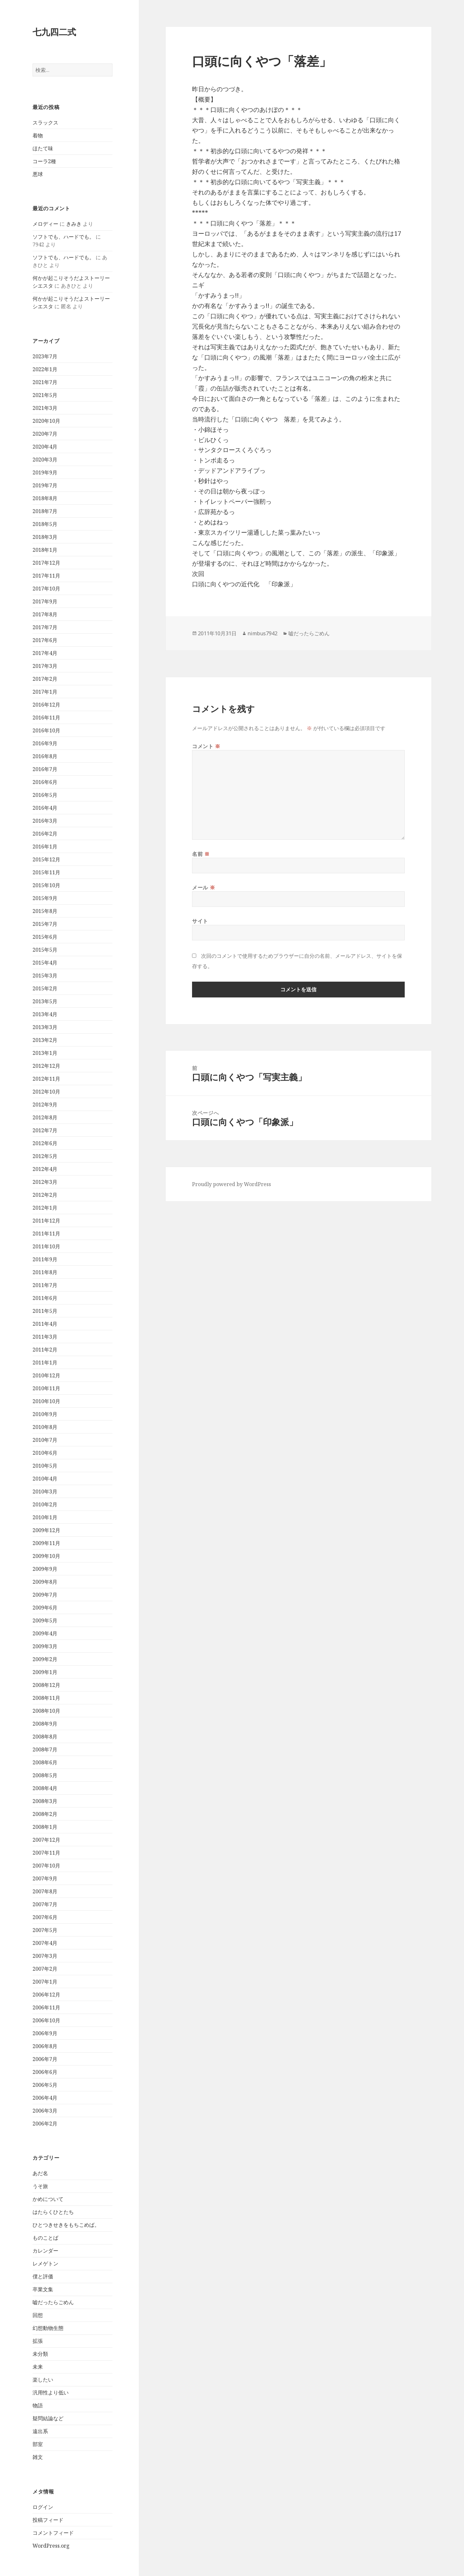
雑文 (38, 2457)
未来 (38, 2366)
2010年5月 (45, 1465)
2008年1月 (45, 1826)
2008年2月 (45, 1814)
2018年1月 (45, 549)
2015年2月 (45, 988)
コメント (206, 746)
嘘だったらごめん (53, 2302)
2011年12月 (46, 1220)
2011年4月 (45, 1323)
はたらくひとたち (53, 2211)
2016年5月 (45, 794)
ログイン (43, 2507)
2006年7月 (45, 2059)
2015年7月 (45, 923)
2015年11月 (46, 872)
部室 (38, 2444)
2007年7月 (45, 1904)
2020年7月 (45, 433)
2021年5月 (45, 395)
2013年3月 (45, 1027)
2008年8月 (45, 1736)
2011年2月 (45, 1349)
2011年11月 (46, 1233)
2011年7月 (45, 1285)
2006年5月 (45, 2084)
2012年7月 (45, 1130)
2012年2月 (45, 1194)
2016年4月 (45, 807)
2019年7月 (45, 485)
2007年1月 (45, 1981)
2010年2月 (45, 1504)
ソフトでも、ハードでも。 (63, 236)
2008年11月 (46, 1697)
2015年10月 (46, 885)
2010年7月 (45, 1439)
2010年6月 (45, 1452)
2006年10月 (46, 2020)
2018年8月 (45, 498)
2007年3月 (45, 1955)
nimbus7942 (262, 633)
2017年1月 (45, 691)
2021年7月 (45, 382)
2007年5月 (45, 1930)
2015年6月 (45, 936)
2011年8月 (45, 1272)
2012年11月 (46, 1078)
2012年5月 (45, 1156)
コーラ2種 (44, 161)
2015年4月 (45, 962)
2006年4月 (45, 2097)
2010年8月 (45, 1427)
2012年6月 (45, 1143)
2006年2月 (45, 2123)
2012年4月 (45, 1169)
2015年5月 (45, 949)
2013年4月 (45, 1014)
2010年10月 (46, 1401)
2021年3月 (45, 407)
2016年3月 (45, 820)
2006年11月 (46, 2007)
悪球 (38, 174)
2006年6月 (45, 2072)
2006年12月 (46, 1994)
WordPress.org (51, 2545)
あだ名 (40, 2173)
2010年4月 (45, 1478)
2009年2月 (45, 1659)
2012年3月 (45, 1181)
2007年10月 (46, 1865)
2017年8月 (45, 614)
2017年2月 (45, 678)
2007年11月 (46, 1852)
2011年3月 (45, 1336)
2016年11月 (46, 717)
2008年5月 (45, 1775)
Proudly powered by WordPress (231, 1184)
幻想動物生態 (48, 2328)
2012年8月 (45, 1117)
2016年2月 (45, 833)
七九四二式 (54, 32)
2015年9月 (45, 898)
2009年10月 (46, 1556)
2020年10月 (46, 420)
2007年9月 (45, 1878)
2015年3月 (45, 975)
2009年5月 (45, 1620)
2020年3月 (45, 459)
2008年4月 (45, 1788)
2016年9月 (45, 743)
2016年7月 (45, 769)
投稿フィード (48, 2519)
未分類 (40, 2353)
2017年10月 (46, 588)
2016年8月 (45, 756)
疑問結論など (48, 2418)
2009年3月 (45, 1646)
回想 (38, 2315)
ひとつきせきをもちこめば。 (66, 2224)
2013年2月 (45, 1040)
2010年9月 (45, 1414)
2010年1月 (45, 1517)
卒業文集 (43, 2289)
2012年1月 (45, 1207)
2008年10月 (46, 1710)
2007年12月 (46, 1839)
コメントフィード (53, 2532)
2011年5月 (45, 1310)
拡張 (38, 2340)
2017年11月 (46, 575)
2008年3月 (45, 1801)
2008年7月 (45, 1749)
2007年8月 (45, 1891)
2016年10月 (46, 730)
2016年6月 (45, 782)
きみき (74, 223)
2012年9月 (45, 1104)
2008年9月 (45, 1723)
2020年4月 (45, 446)
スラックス (45, 122)
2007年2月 (45, 1968)
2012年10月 (46, 1091)
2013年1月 (45, 1052)
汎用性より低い (51, 2392)
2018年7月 (45, 511)
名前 (201, 853)
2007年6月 (45, 1917)
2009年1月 (45, 1672)
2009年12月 (46, 1530)
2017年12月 (46, 562)
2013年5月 (45, 1001)
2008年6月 (45, 1762)
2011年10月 (46, 1246)
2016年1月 (45, 846)
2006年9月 (45, 2033)
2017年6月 (45, 640)
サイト (200, 921)
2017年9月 (45, 601)
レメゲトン (45, 2263)
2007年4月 (45, 1943)
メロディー (45, 223)
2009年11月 (46, 1543)
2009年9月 (45, 1568)
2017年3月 (45, 665)
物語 (38, 2405)
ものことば (45, 2237)
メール (203, 887)
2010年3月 (45, 1491)
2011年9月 (45, 1259)
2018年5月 (45, 524)
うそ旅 (40, 2186)
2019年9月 (45, 472)
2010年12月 (46, 1375)
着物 (38, 135)
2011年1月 (45, 1362)
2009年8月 (45, 1581)
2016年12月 (46, 704)
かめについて (48, 2199)
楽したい (43, 2379)
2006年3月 (45, 2110)
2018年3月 (45, 536)
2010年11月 (46, 1388)
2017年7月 (45, 627)
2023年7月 (45, 356)
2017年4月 (45, 653)
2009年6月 (45, 1607)
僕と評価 (43, 2276)
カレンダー (45, 2250)
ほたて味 (43, 148)
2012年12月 (46, 1065)
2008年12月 (46, 1685)
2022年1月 (45, 369)
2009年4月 (45, 1633)
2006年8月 (45, 2046)
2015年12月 (46, 859)
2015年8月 (45, 911)
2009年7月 (45, 1594)
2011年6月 (45, 1298)
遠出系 (40, 2431)
